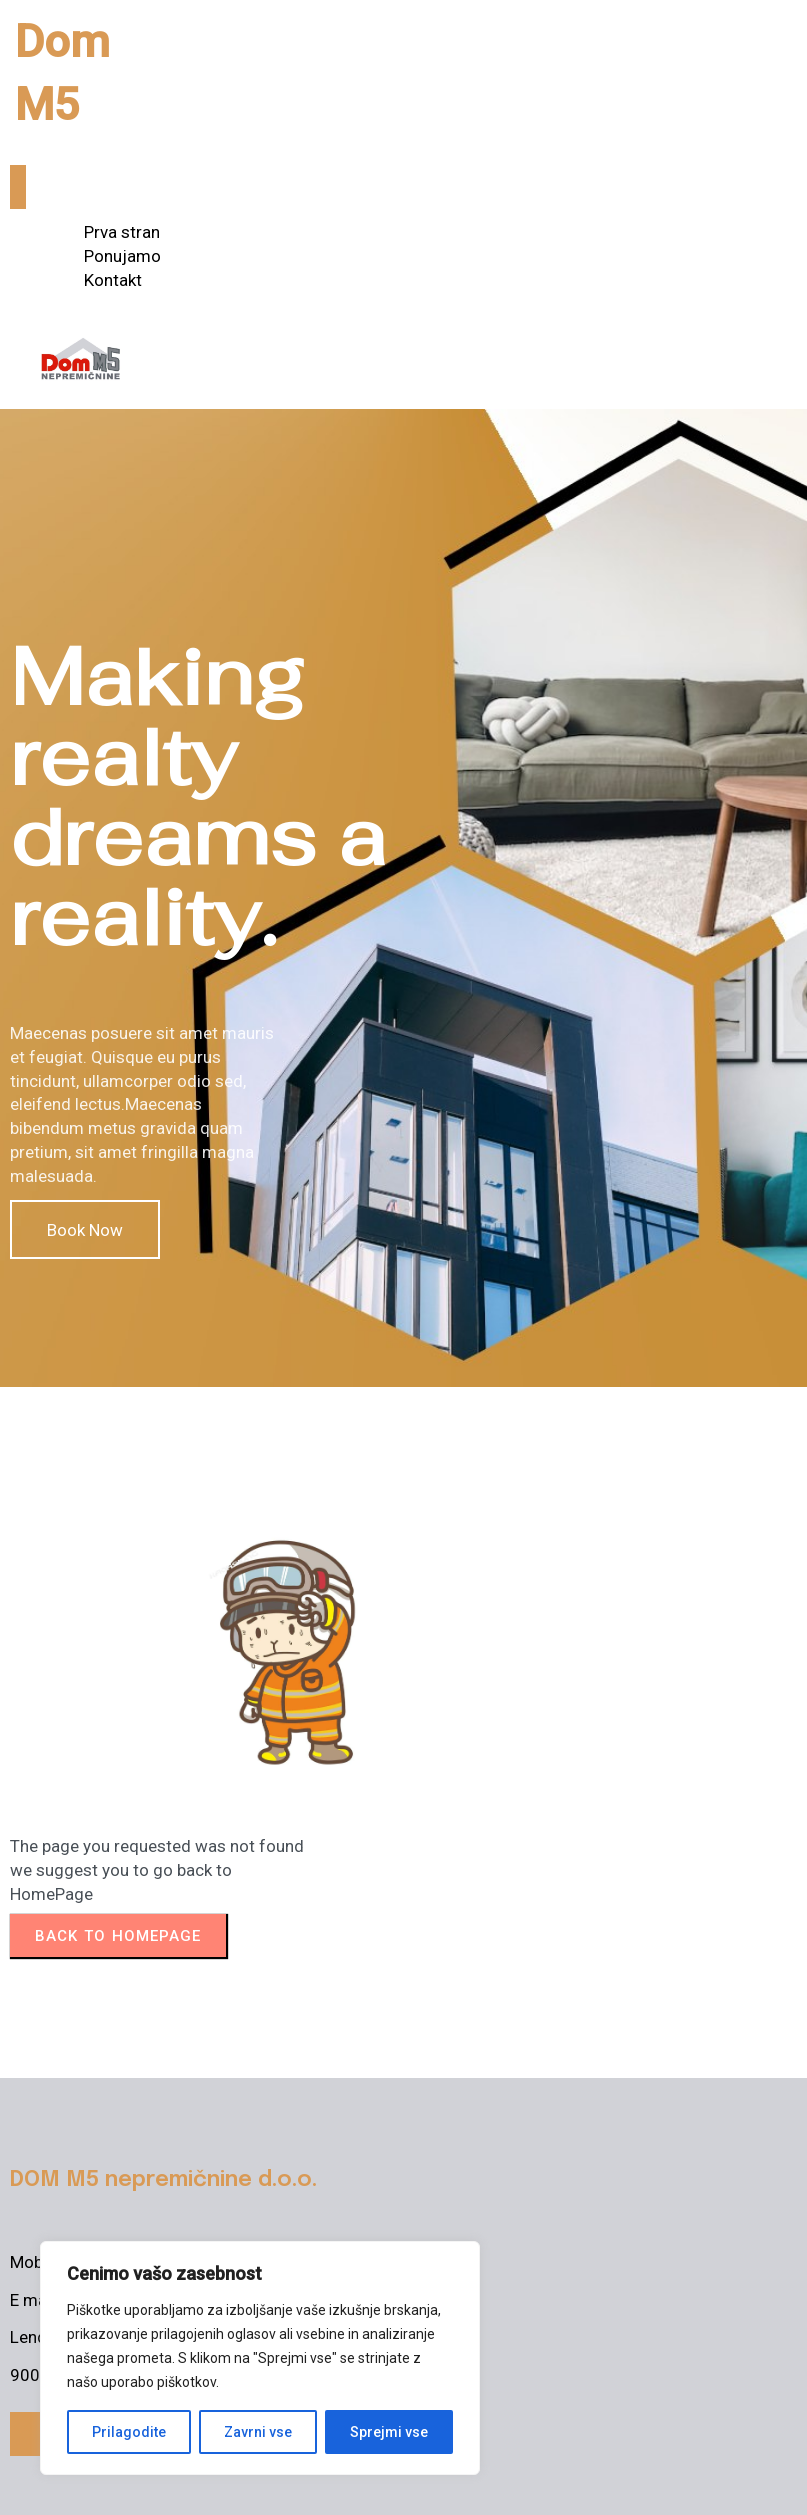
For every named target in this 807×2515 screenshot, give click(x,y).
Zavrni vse (258, 2432)
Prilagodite (129, 2432)
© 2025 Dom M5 (73, 2484)
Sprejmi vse (389, 2432)
